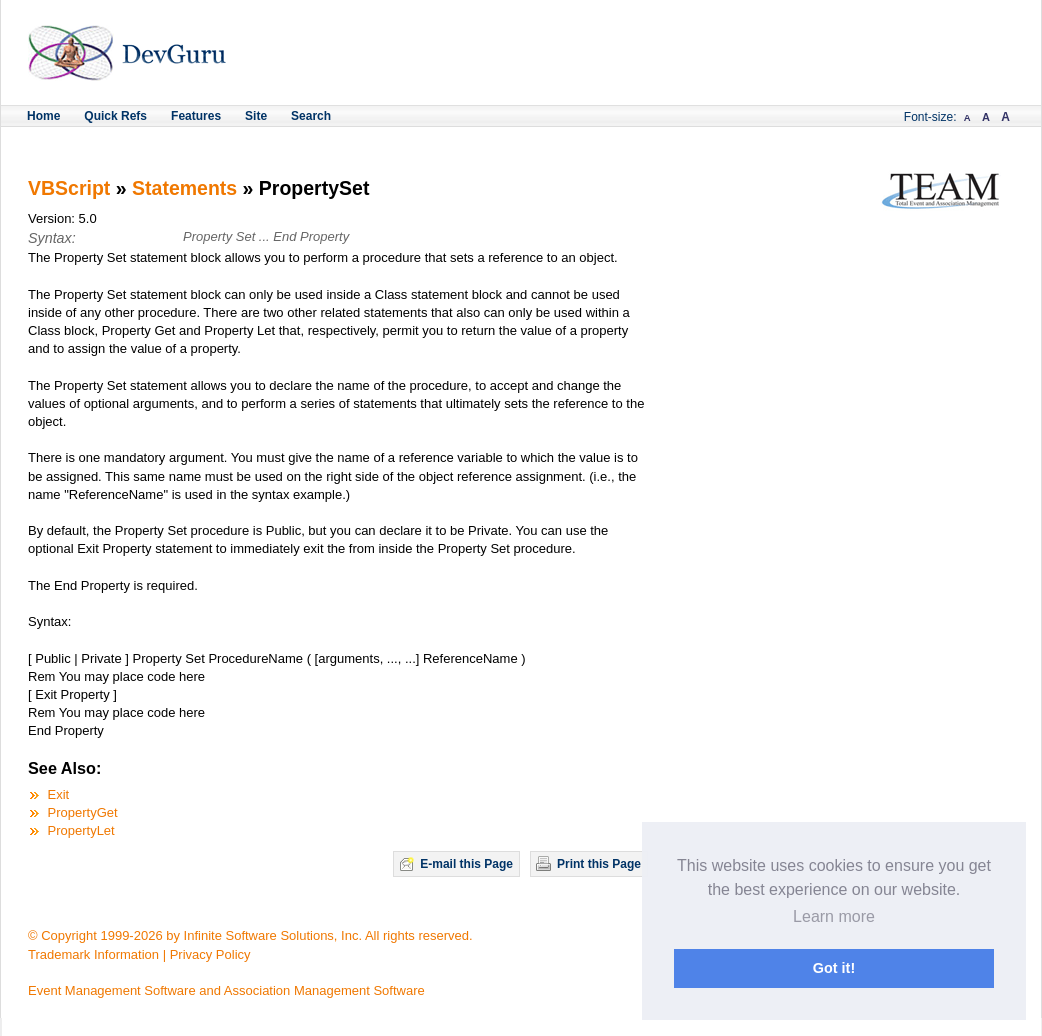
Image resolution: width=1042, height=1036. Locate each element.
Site (256, 116)
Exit (59, 794)
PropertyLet (81, 830)
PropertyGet (83, 812)
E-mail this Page (466, 864)
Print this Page (599, 864)
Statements (184, 188)
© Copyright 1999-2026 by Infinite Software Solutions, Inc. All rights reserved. (250, 935)
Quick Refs (115, 116)
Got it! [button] (834, 968)
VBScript (69, 188)
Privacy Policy (210, 954)
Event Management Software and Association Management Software (226, 990)
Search (311, 116)
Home (43, 116)
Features (196, 116)
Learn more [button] (834, 916)
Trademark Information (93, 954)
